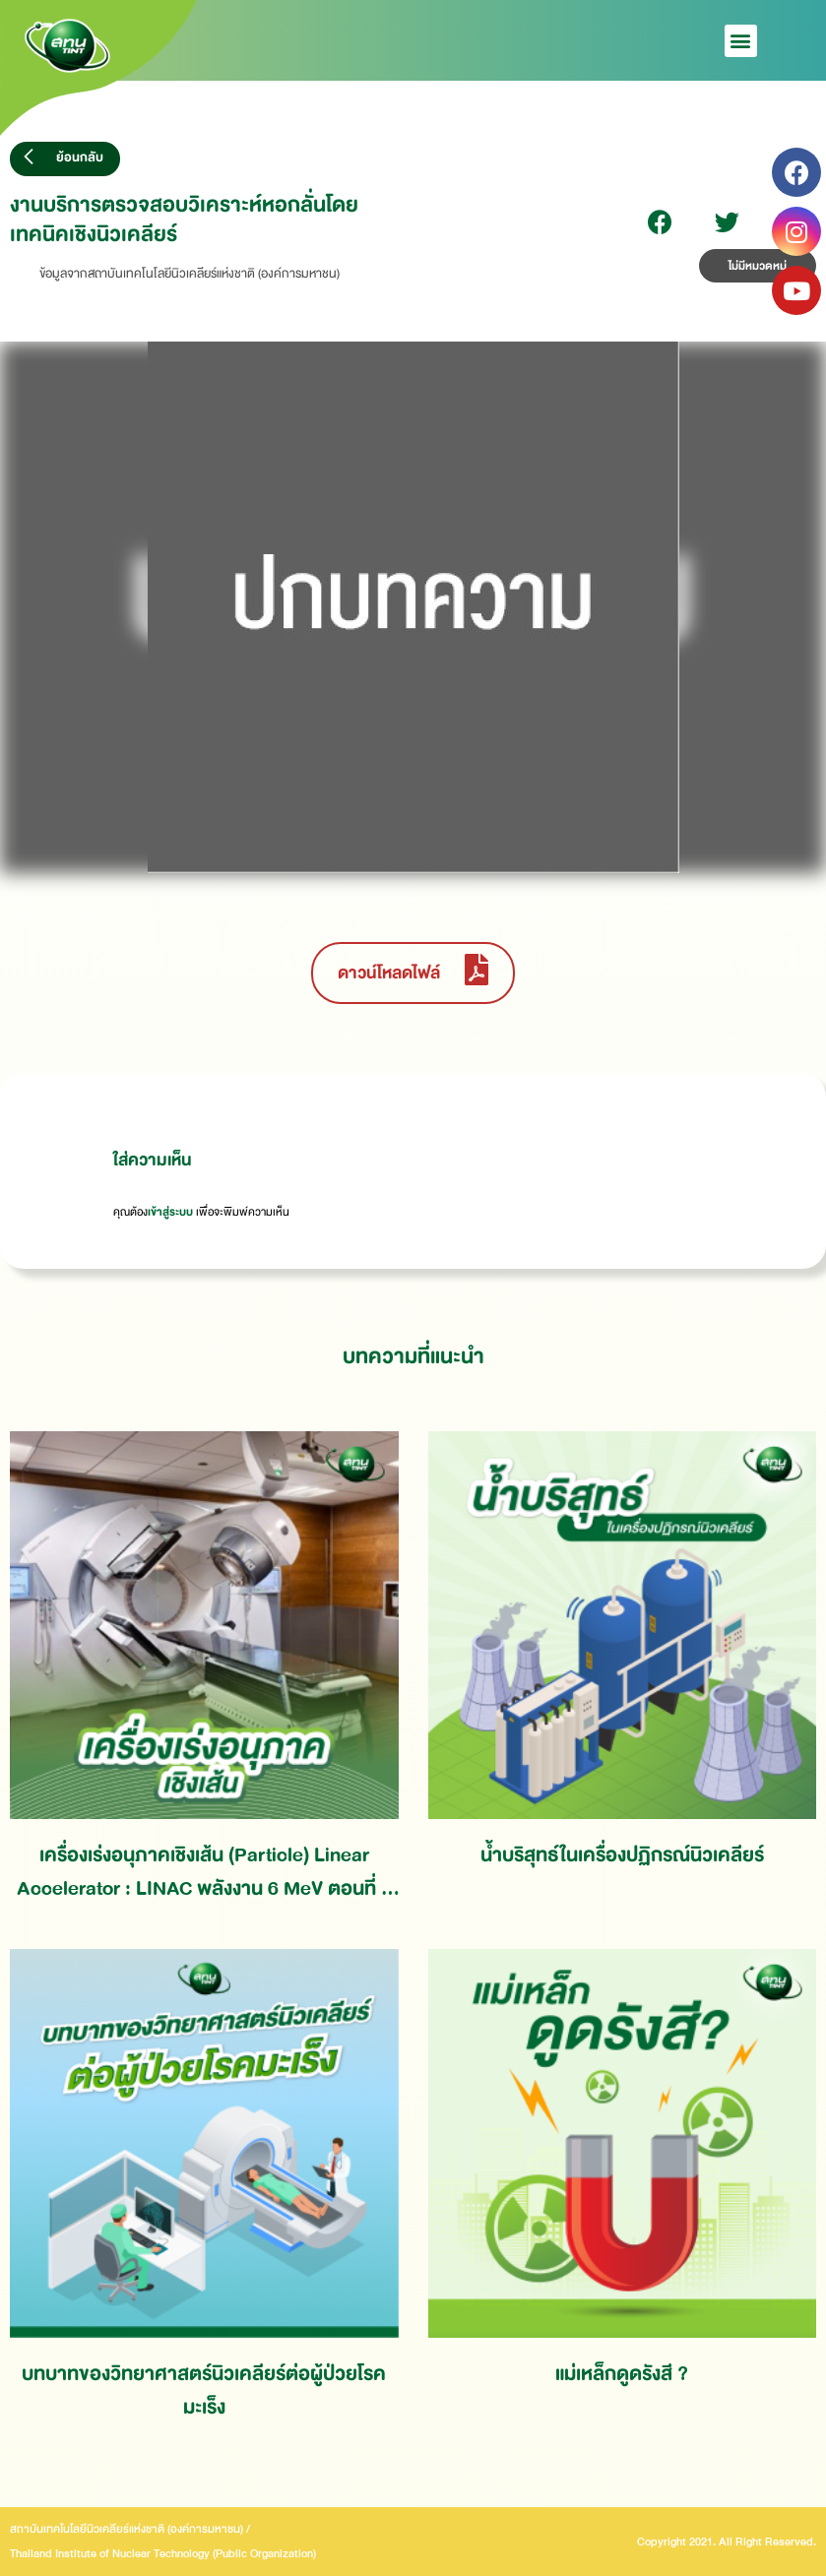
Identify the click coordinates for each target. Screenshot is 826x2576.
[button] (741, 41)
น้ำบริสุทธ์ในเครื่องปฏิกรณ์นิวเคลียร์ (622, 1855)
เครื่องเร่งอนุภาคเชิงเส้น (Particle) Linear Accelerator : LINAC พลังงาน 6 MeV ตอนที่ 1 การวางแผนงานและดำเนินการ (204, 1872)
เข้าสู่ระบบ (170, 1212)
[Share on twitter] (727, 222)
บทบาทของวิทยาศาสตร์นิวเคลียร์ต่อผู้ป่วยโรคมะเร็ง (204, 2390)
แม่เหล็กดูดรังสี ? (621, 2374)
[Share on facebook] (660, 222)
